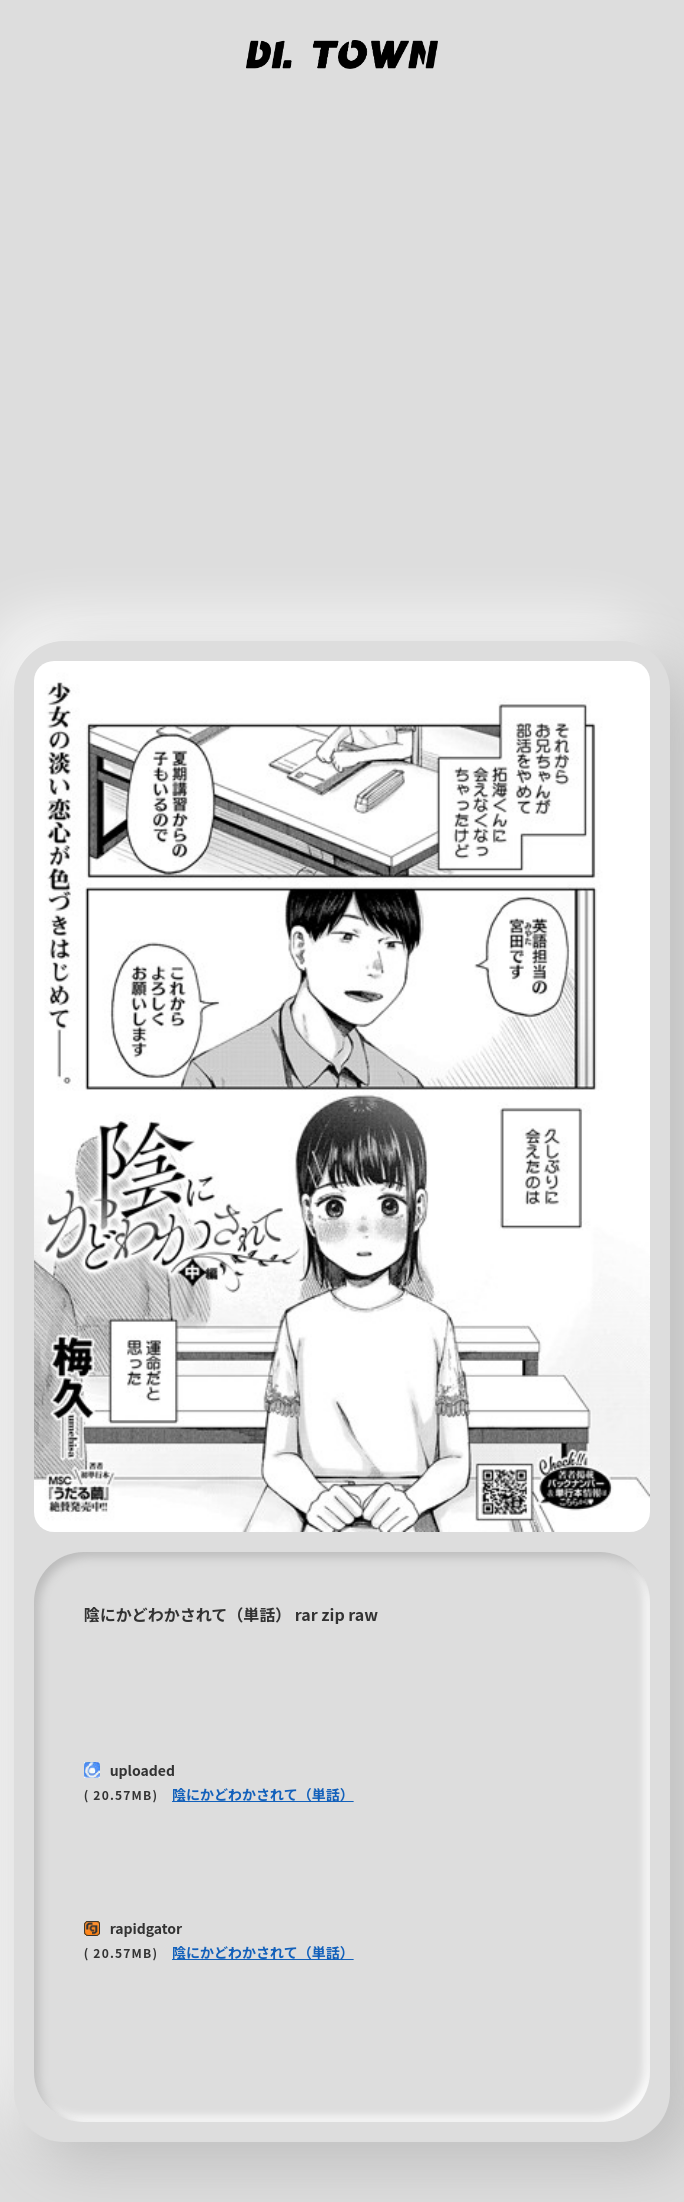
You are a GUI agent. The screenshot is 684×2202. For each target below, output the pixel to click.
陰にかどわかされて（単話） (263, 1794)
